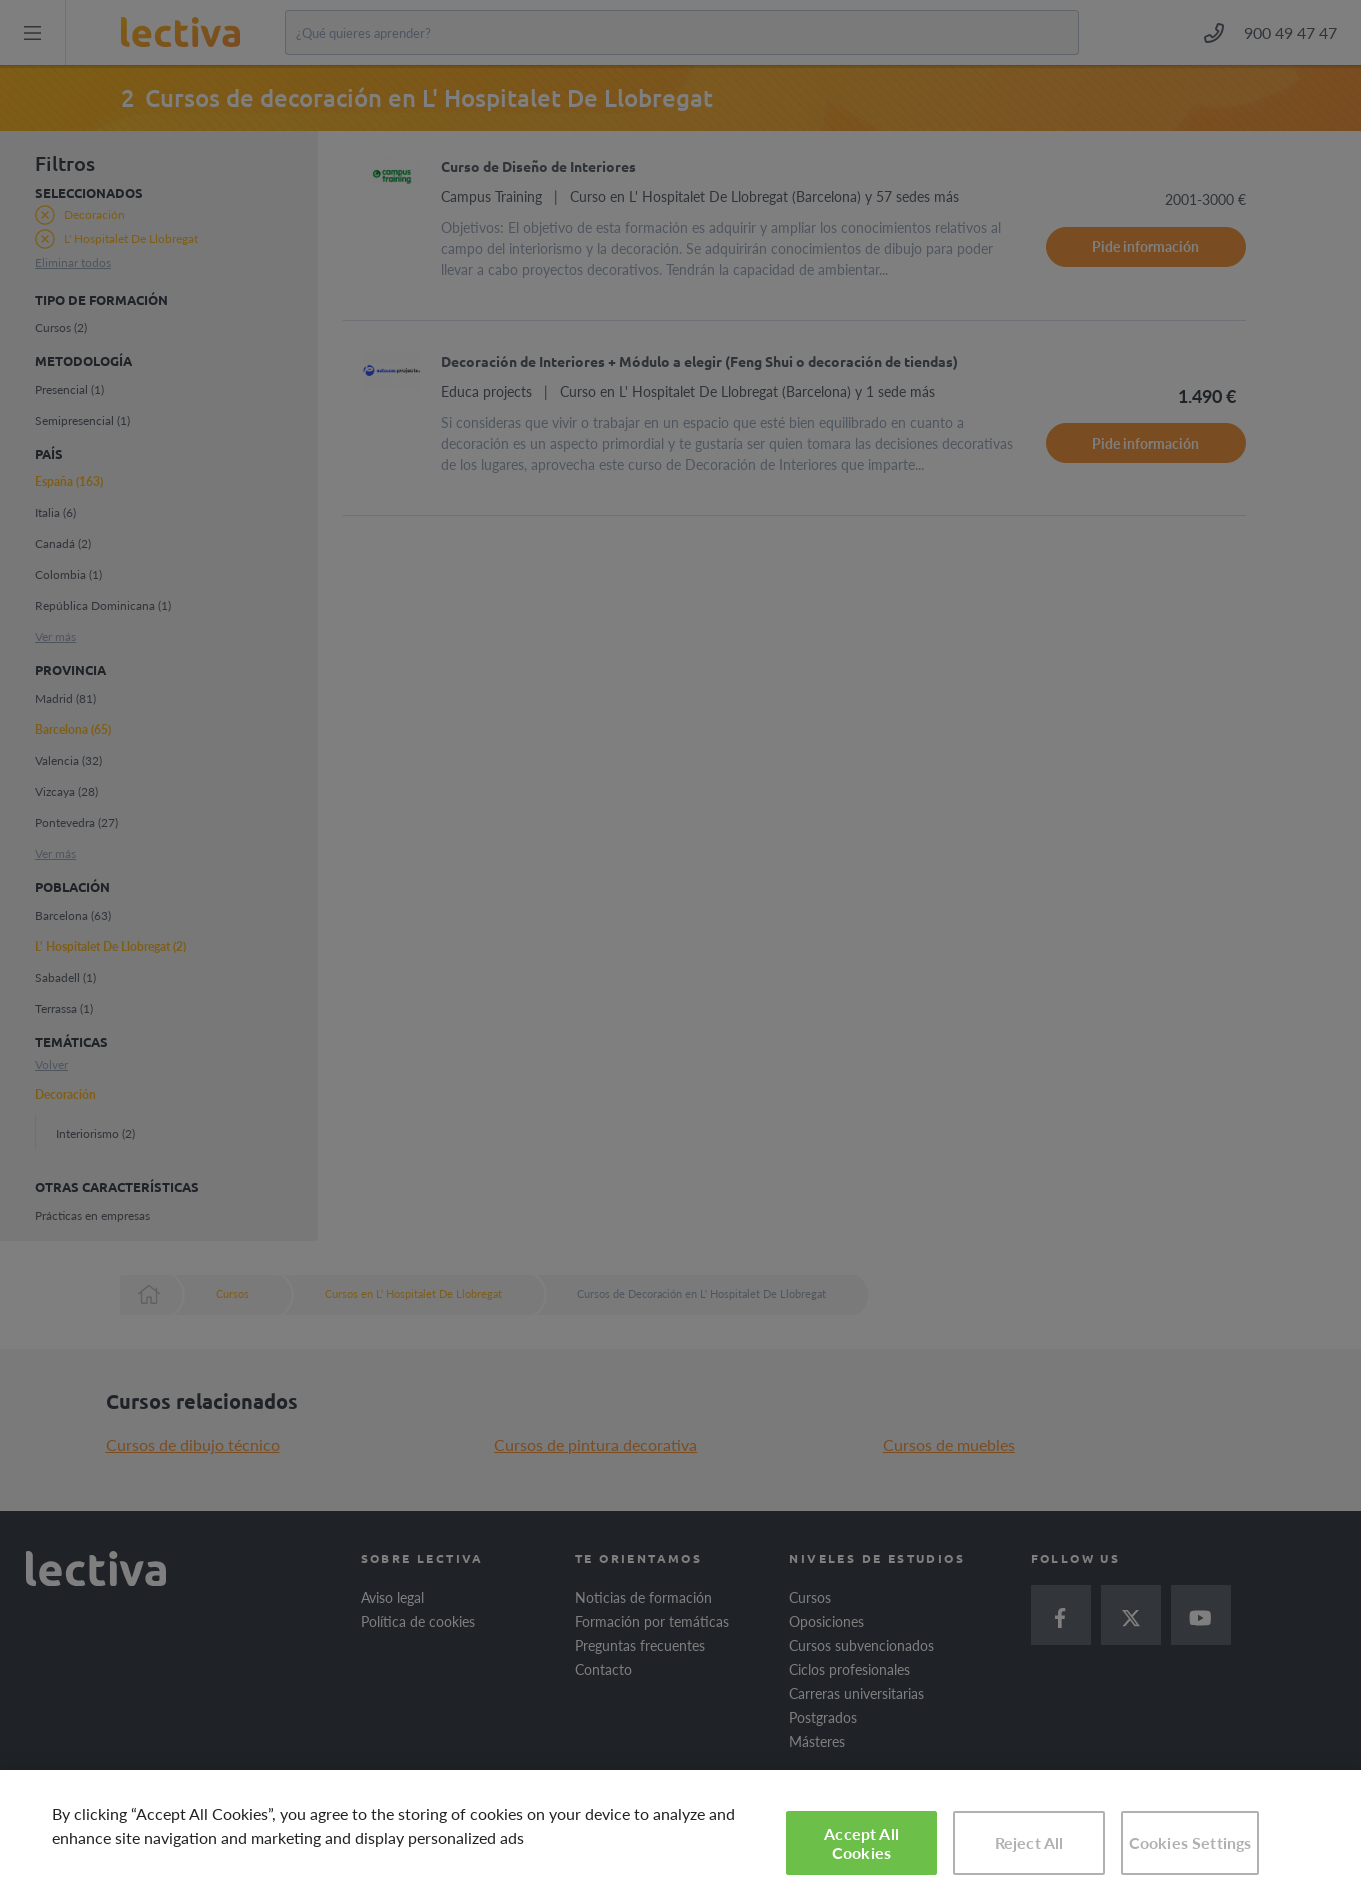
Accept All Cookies (861, 1843)
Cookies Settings (1190, 1842)
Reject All (1029, 1842)
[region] (680, 1833)
